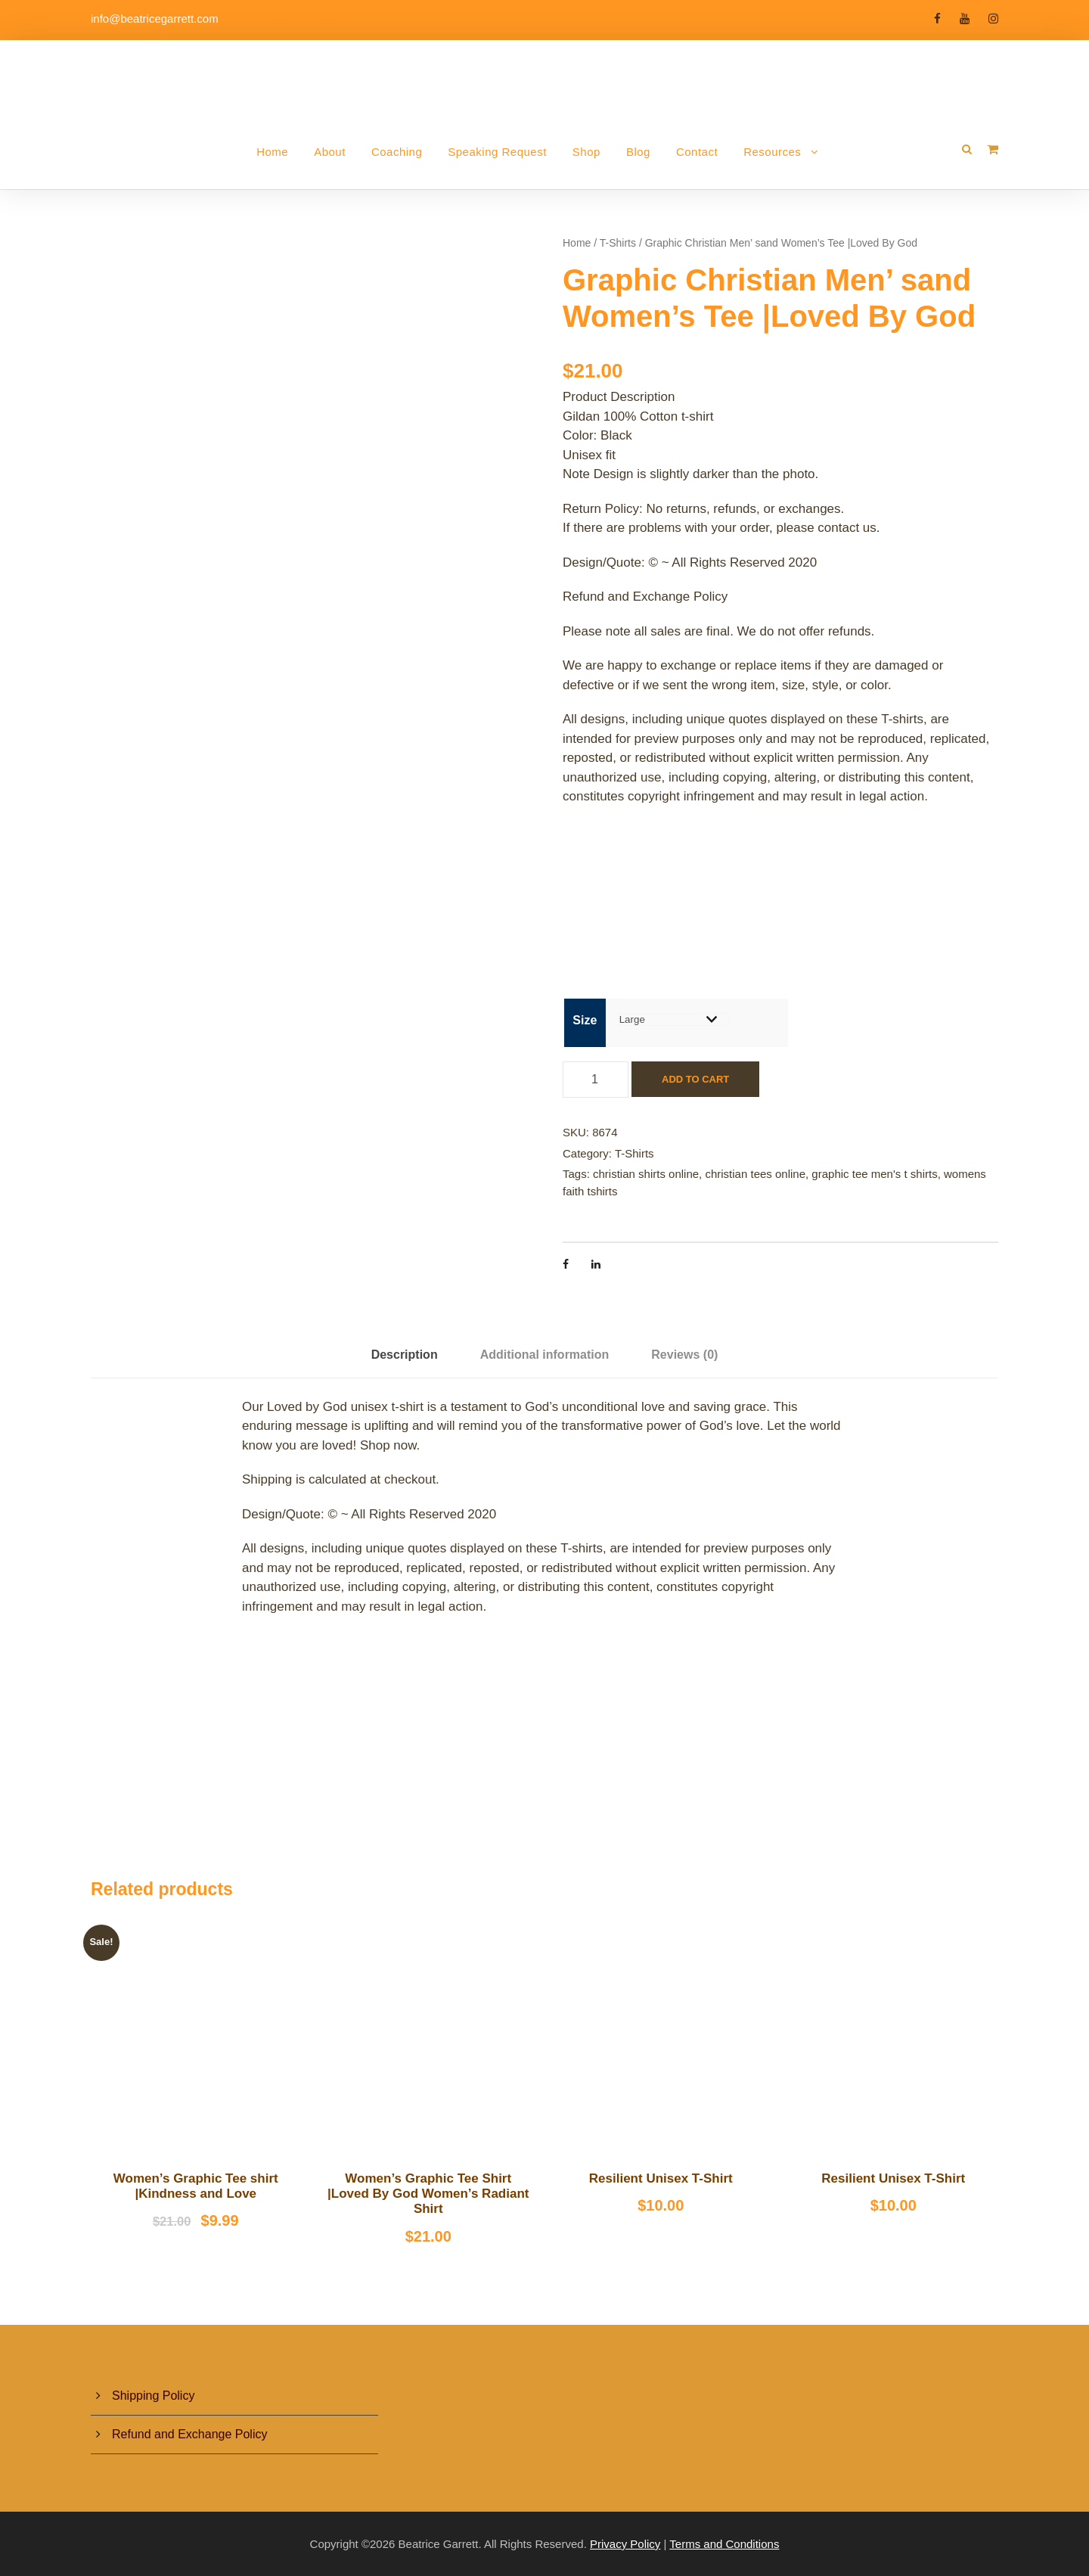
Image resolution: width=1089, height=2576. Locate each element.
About (330, 151)
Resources (772, 151)
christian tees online (755, 1173)
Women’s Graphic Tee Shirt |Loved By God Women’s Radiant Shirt (428, 2194)
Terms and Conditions (724, 2543)
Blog (638, 151)
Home (272, 151)
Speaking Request (497, 151)
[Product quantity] (595, 1079)
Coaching (396, 151)
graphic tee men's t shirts (874, 1173)
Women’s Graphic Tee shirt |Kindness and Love (195, 2186)
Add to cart (695, 1079)
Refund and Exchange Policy (189, 2434)
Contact (697, 151)
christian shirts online (646, 1173)
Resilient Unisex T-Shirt (661, 2178)
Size (584, 1020)
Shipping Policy (153, 2395)
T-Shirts (618, 243)
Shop (586, 151)
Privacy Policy (625, 2543)
